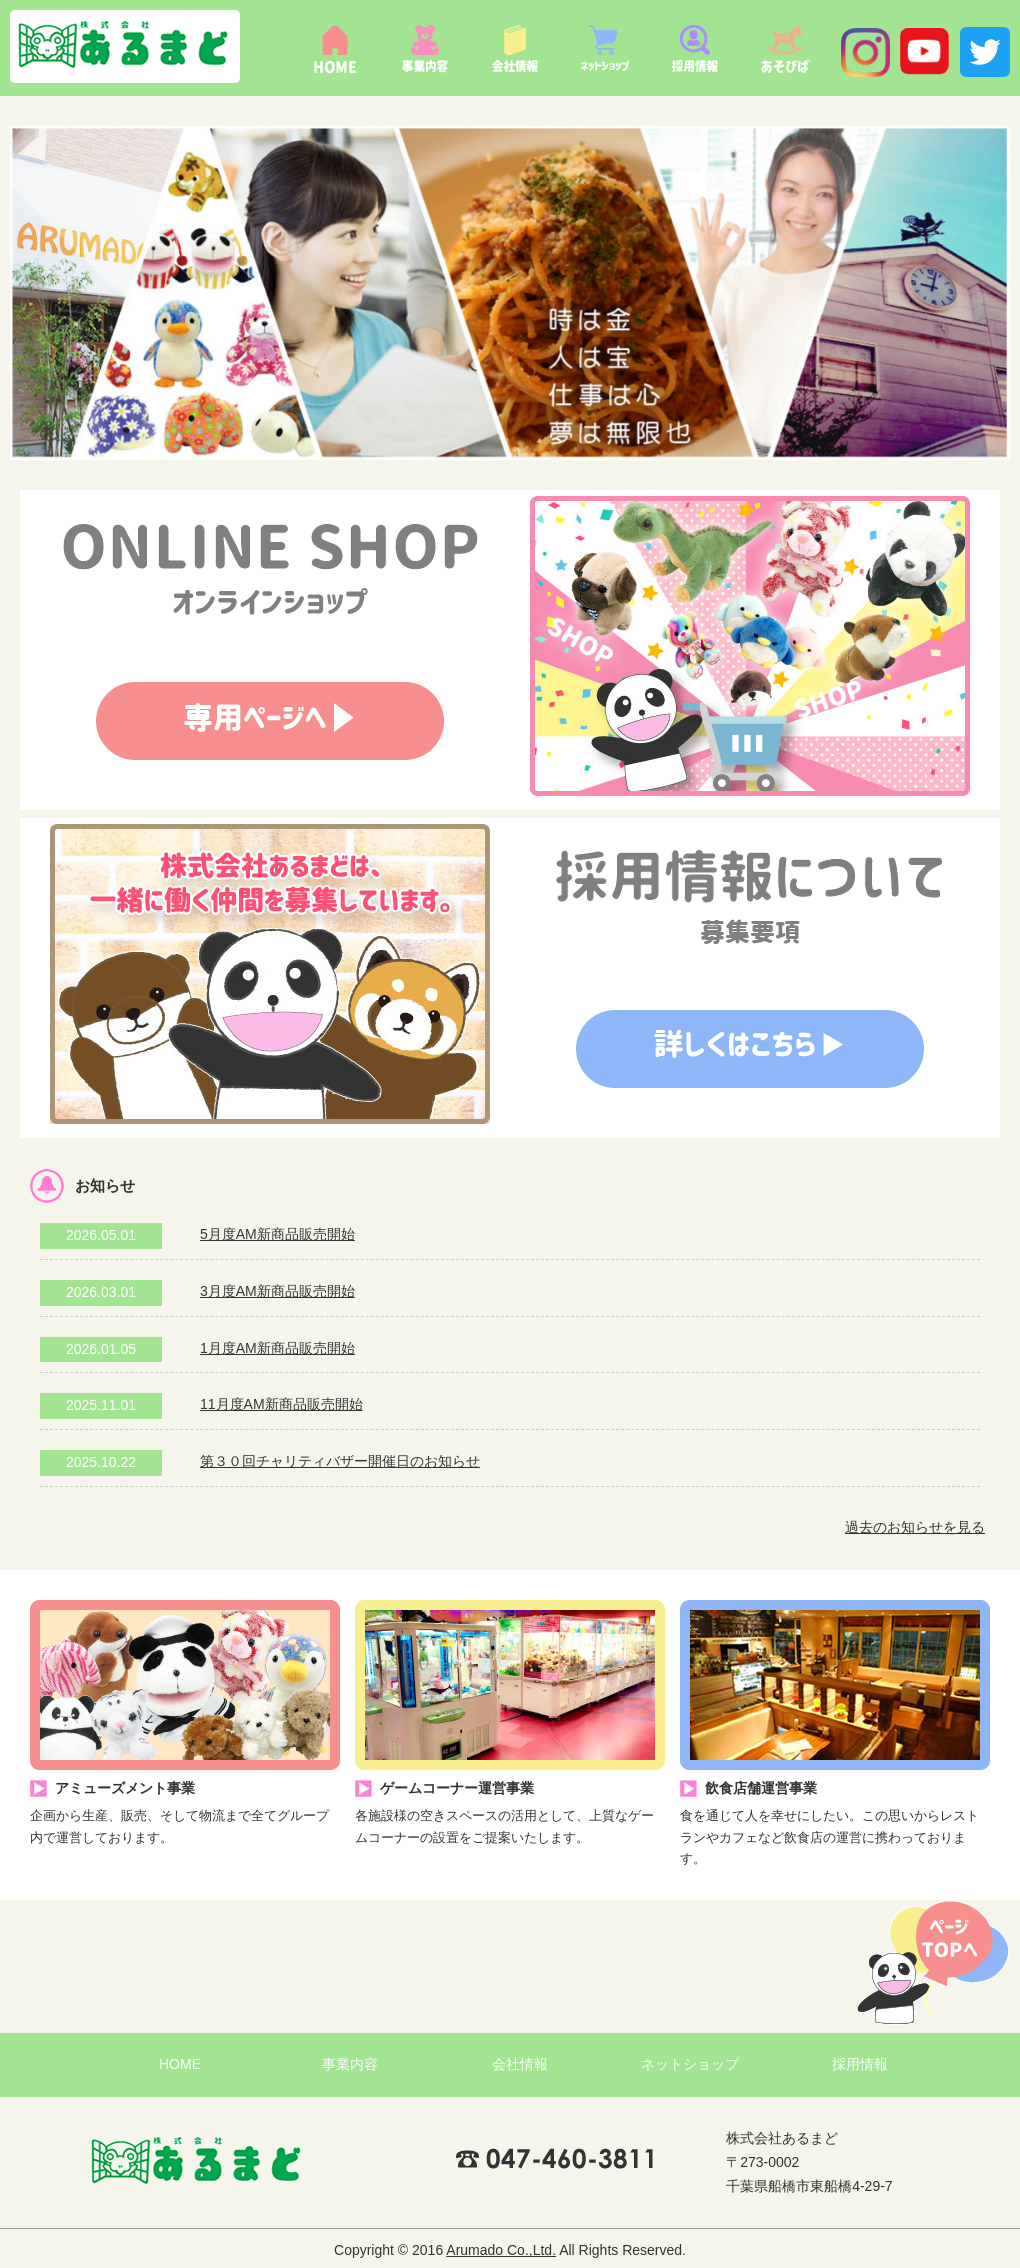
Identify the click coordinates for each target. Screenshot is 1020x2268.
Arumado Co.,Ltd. (501, 2250)
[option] (510, 293)
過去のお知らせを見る (915, 1527)
